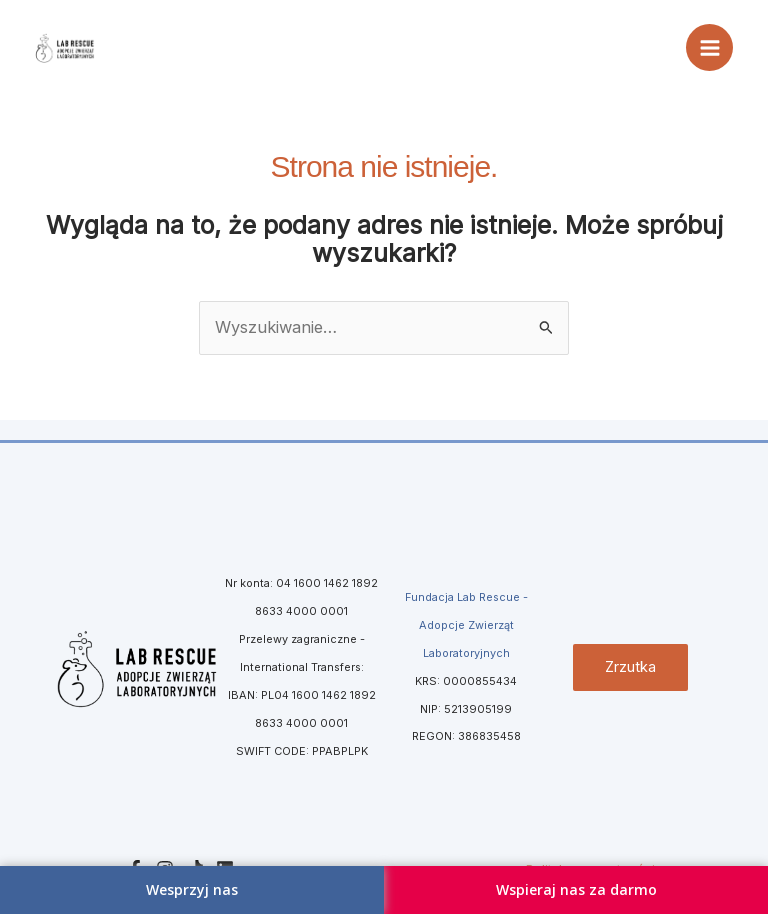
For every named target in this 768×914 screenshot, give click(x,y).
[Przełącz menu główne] (709, 47)
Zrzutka (630, 667)
